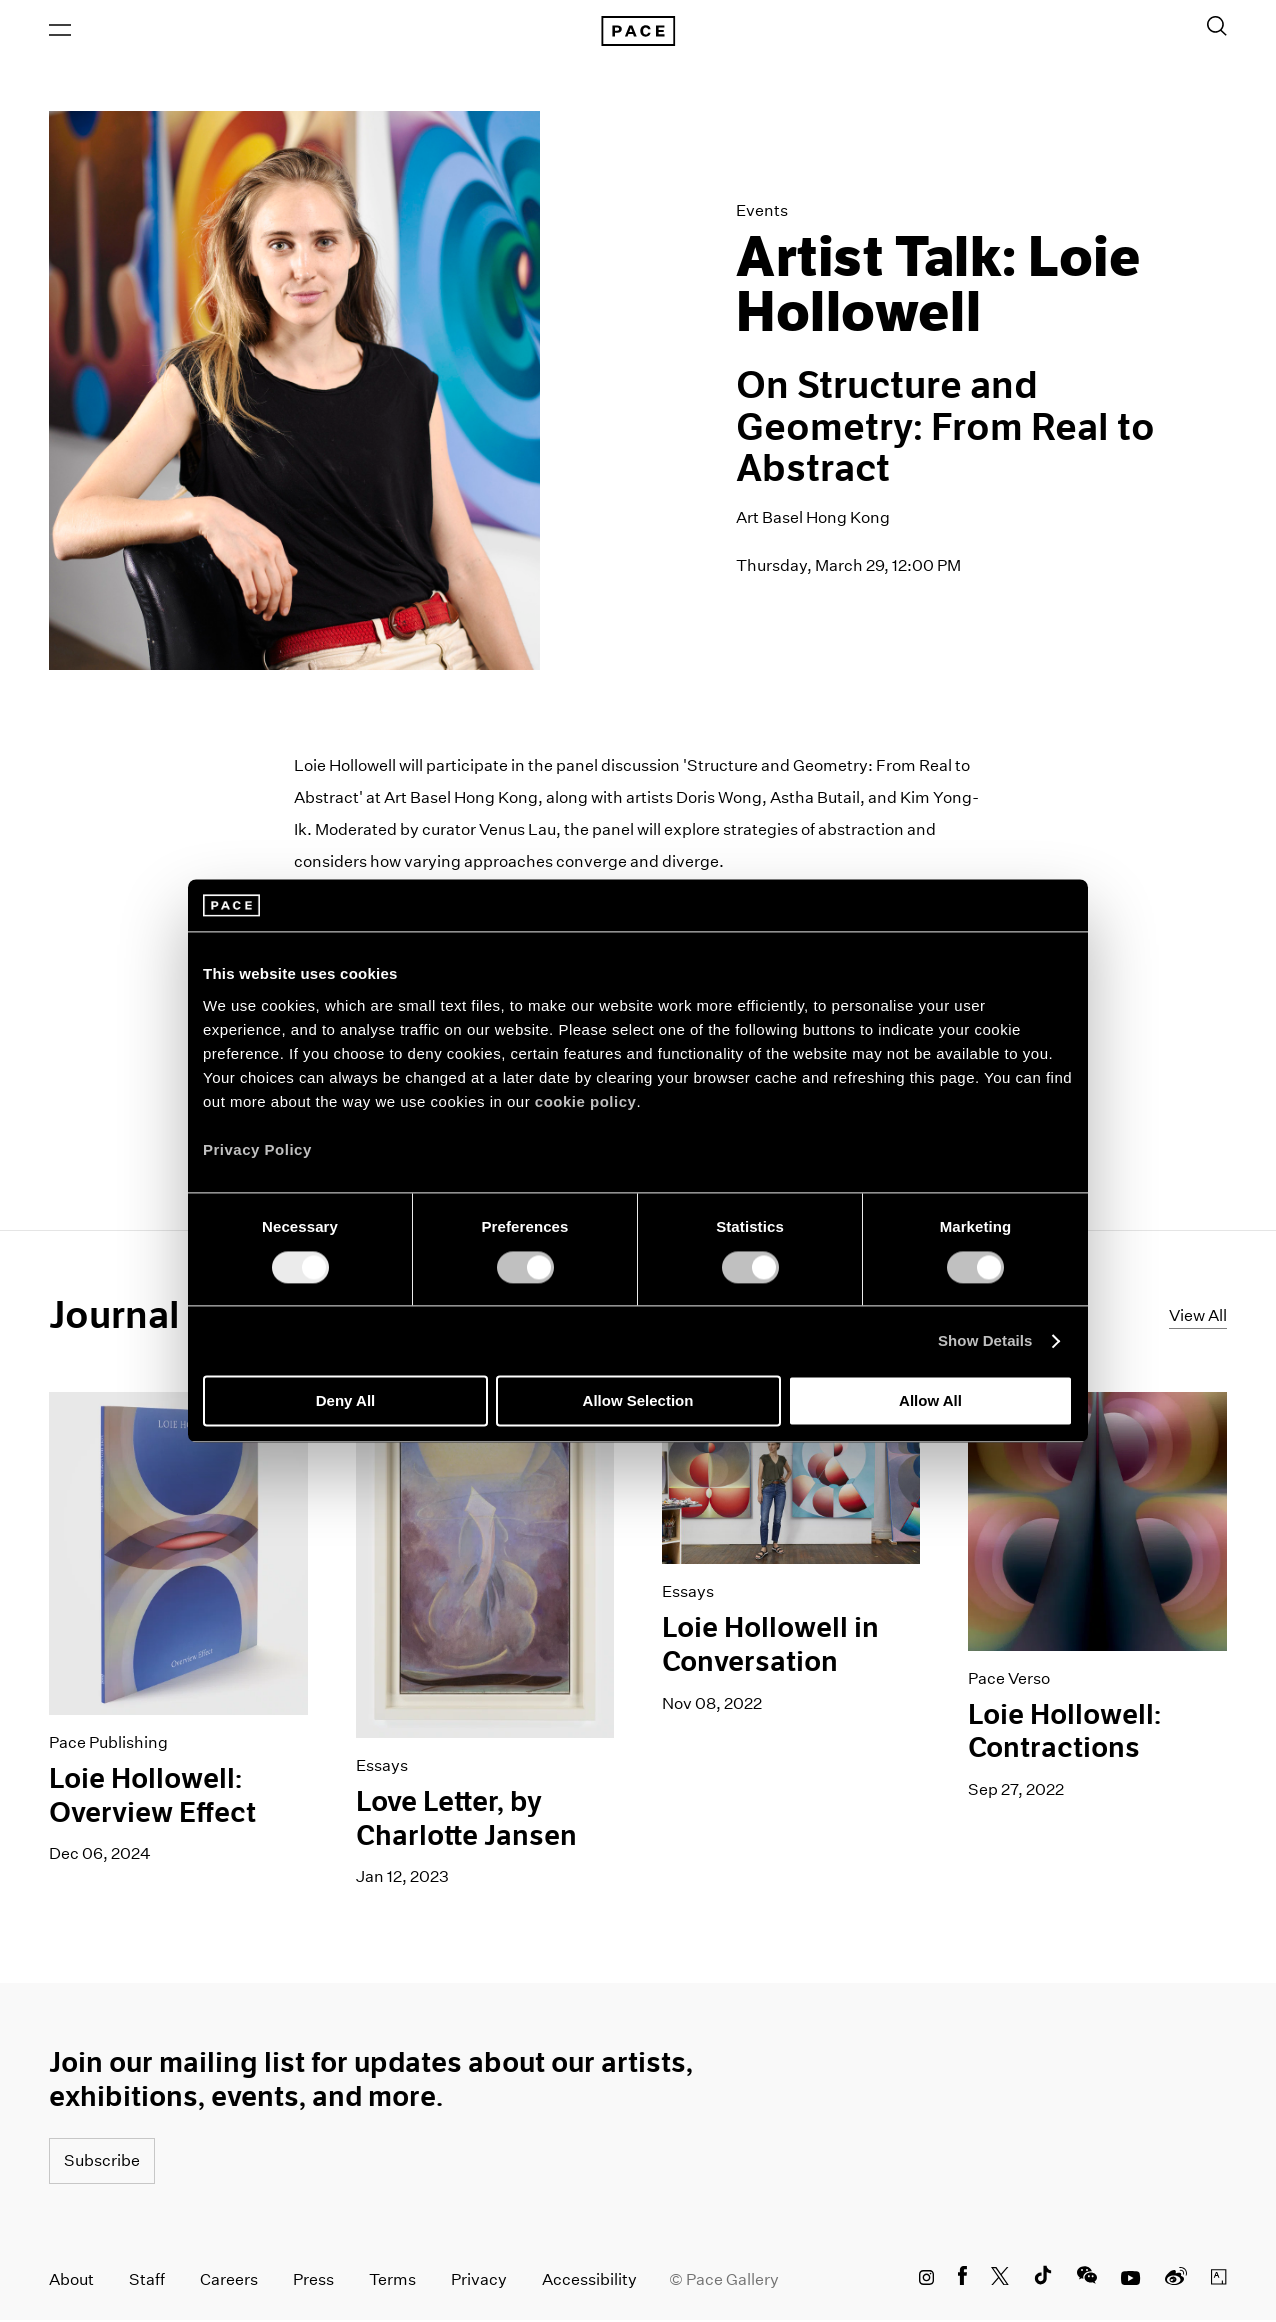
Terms (392, 2281)
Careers (229, 2281)
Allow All (930, 1401)
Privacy (479, 2281)
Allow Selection (638, 1401)
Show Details (985, 1340)
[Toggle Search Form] (1217, 27)
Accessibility (589, 2281)
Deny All (345, 1401)
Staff (147, 2281)
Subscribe (102, 2162)
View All (1198, 1316)
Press (313, 2281)
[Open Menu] (60, 31)
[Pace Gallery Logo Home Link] (638, 32)
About (71, 2281)
